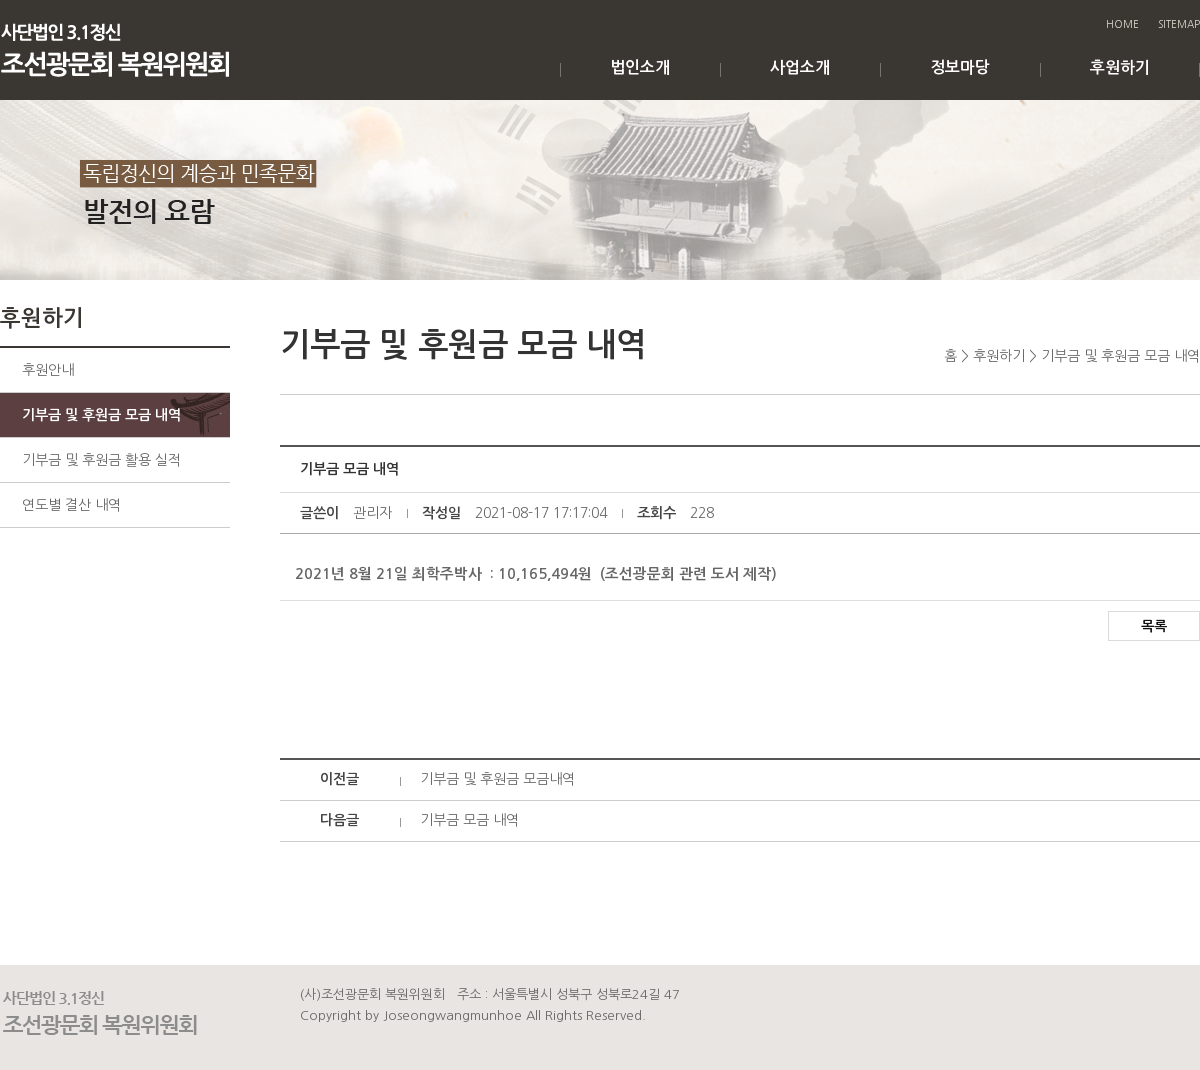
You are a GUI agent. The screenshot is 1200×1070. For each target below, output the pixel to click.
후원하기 (1120, 67)
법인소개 (640, 67)
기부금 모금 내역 (469, 820)
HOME (1122, 24)
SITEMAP (1179, 24)
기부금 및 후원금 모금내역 (497, 779)
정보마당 (960, 67)
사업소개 (800, 67)
